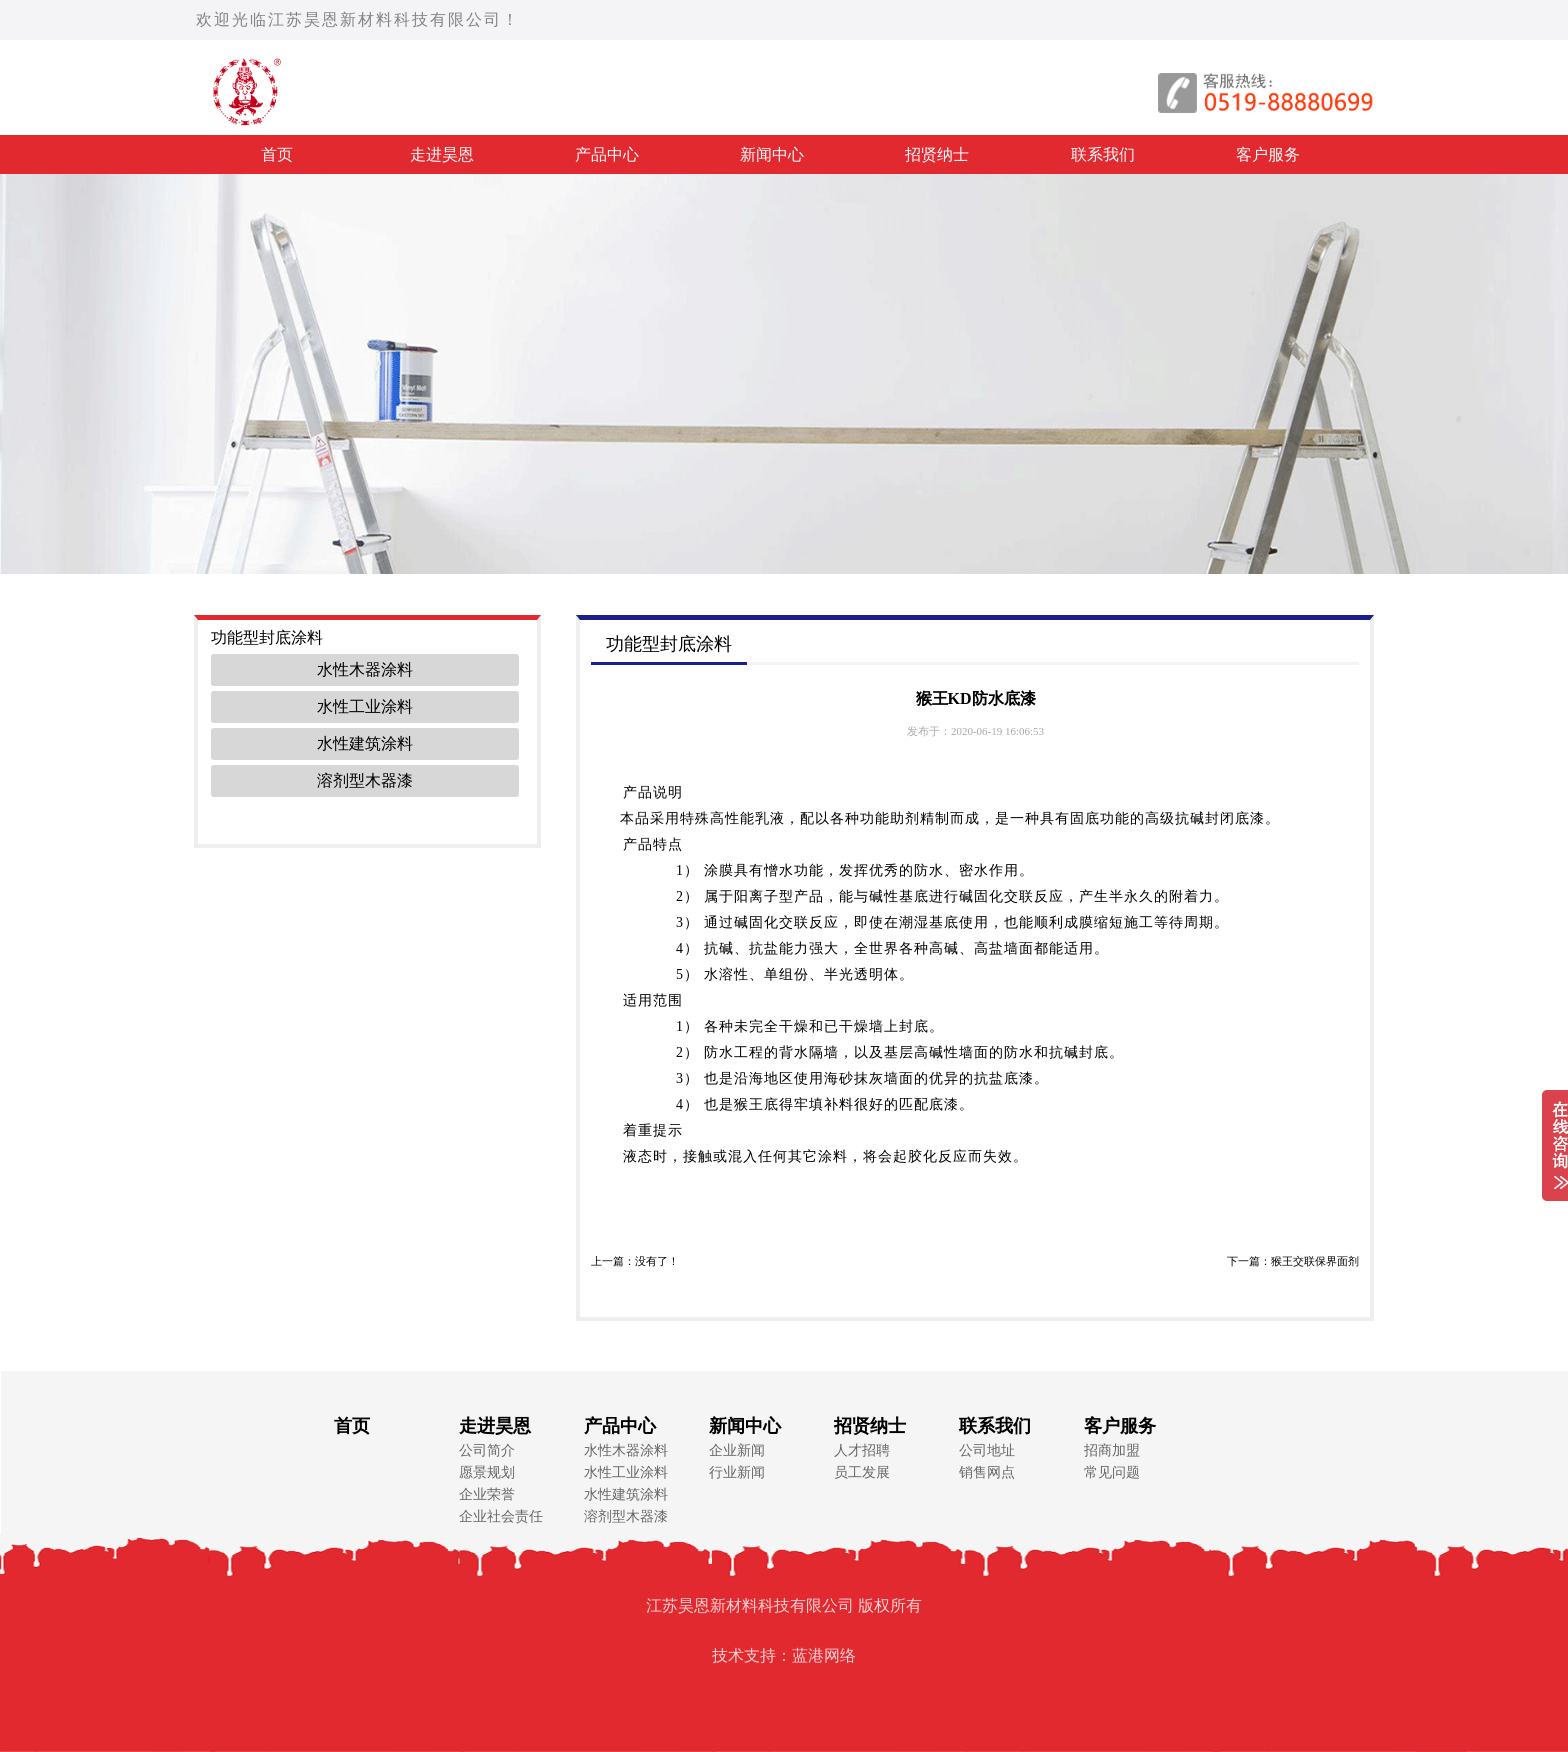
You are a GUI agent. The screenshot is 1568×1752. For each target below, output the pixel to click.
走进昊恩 (442, 154)
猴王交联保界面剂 (1315, 1261)
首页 (277, 154)
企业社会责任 (501, 1516)
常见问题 (1112, 1472)
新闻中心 (772, 154)
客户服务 (1268, 154)
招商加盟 (1112, 1450)
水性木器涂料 (365, 669)
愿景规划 (487, 1472)
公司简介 (487, 1450)
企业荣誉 (487, 1494)
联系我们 (1103, 154)
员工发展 (862, 1472)
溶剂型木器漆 (365, 780)
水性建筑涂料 (365, 743)
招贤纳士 (937, 154)
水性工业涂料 (365, 706)
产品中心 (607, 154)
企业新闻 (737, 1450)
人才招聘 (862, 1450)
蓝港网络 (824, 1655)
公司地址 (987, 1450)
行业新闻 (737, 1472)
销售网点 (987, 1472)
